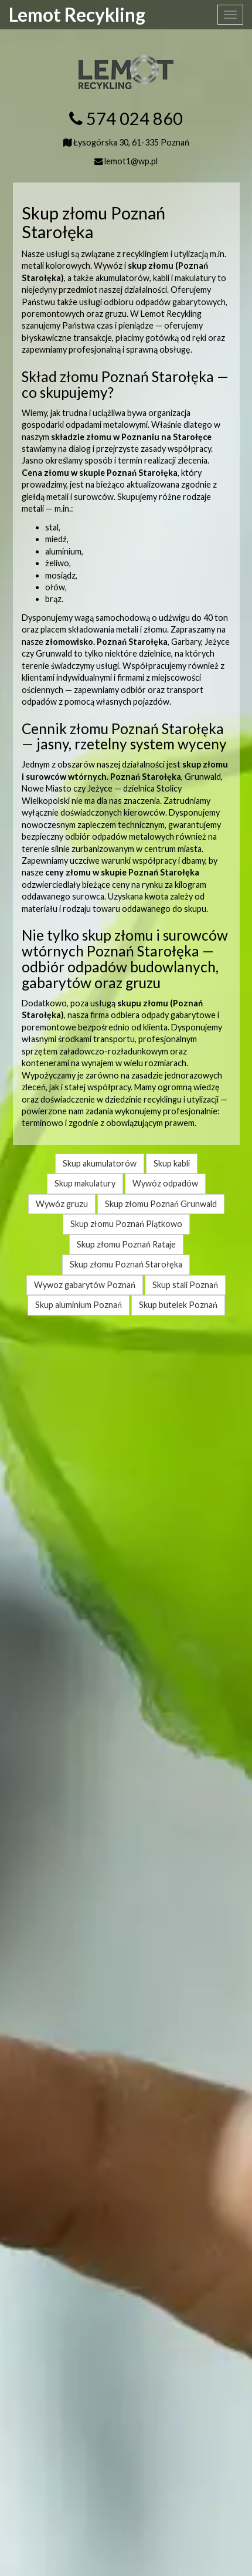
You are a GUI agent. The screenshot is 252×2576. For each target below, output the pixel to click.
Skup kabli (172, 1163)
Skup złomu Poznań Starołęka (126, 1264)
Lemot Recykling (77, 15)
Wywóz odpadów (165, 1183)
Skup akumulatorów (100, 1163)
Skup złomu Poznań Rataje (126, 1244)
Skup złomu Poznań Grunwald (161, 1204)
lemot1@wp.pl (131, 161)
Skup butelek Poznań (178, 1305)
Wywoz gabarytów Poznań (84, 1285)
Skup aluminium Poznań (78, 1305)
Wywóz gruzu (62, 1204)
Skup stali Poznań (185, 1285)
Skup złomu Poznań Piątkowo (126, 1224)
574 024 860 (134, 119)
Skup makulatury (85, 1183)
